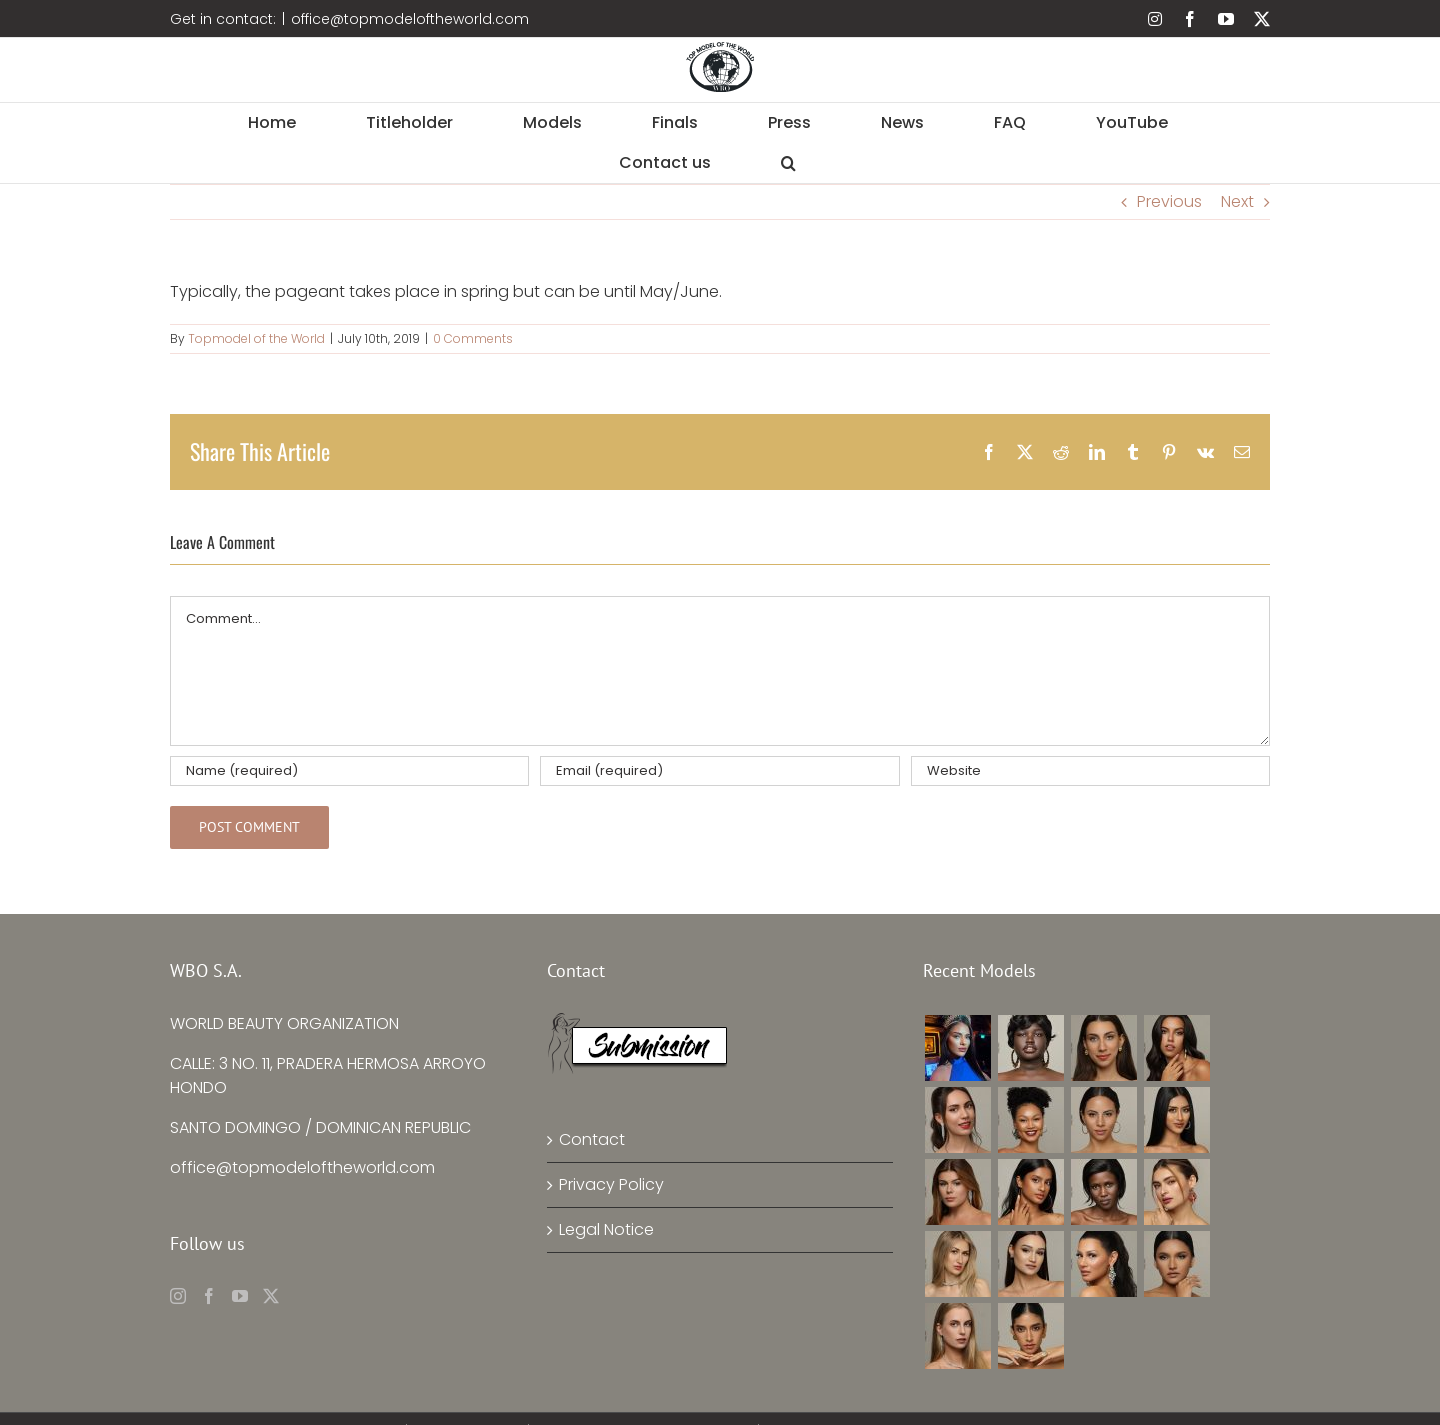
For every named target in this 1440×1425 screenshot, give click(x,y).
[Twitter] (271, 1296)
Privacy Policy (611, 1184)
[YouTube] (240, 1296)
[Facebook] (209, 1296)
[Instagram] (178, 1296)
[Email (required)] (719, 771)
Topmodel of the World (256, 338)
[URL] (1090, 771)
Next (1237, 201)
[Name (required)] (349, 771)
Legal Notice (606, 1229)
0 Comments (473, 338)
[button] (789, 163)
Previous (1169, 201)
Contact (592, 1139)
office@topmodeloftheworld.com (410, 19)
